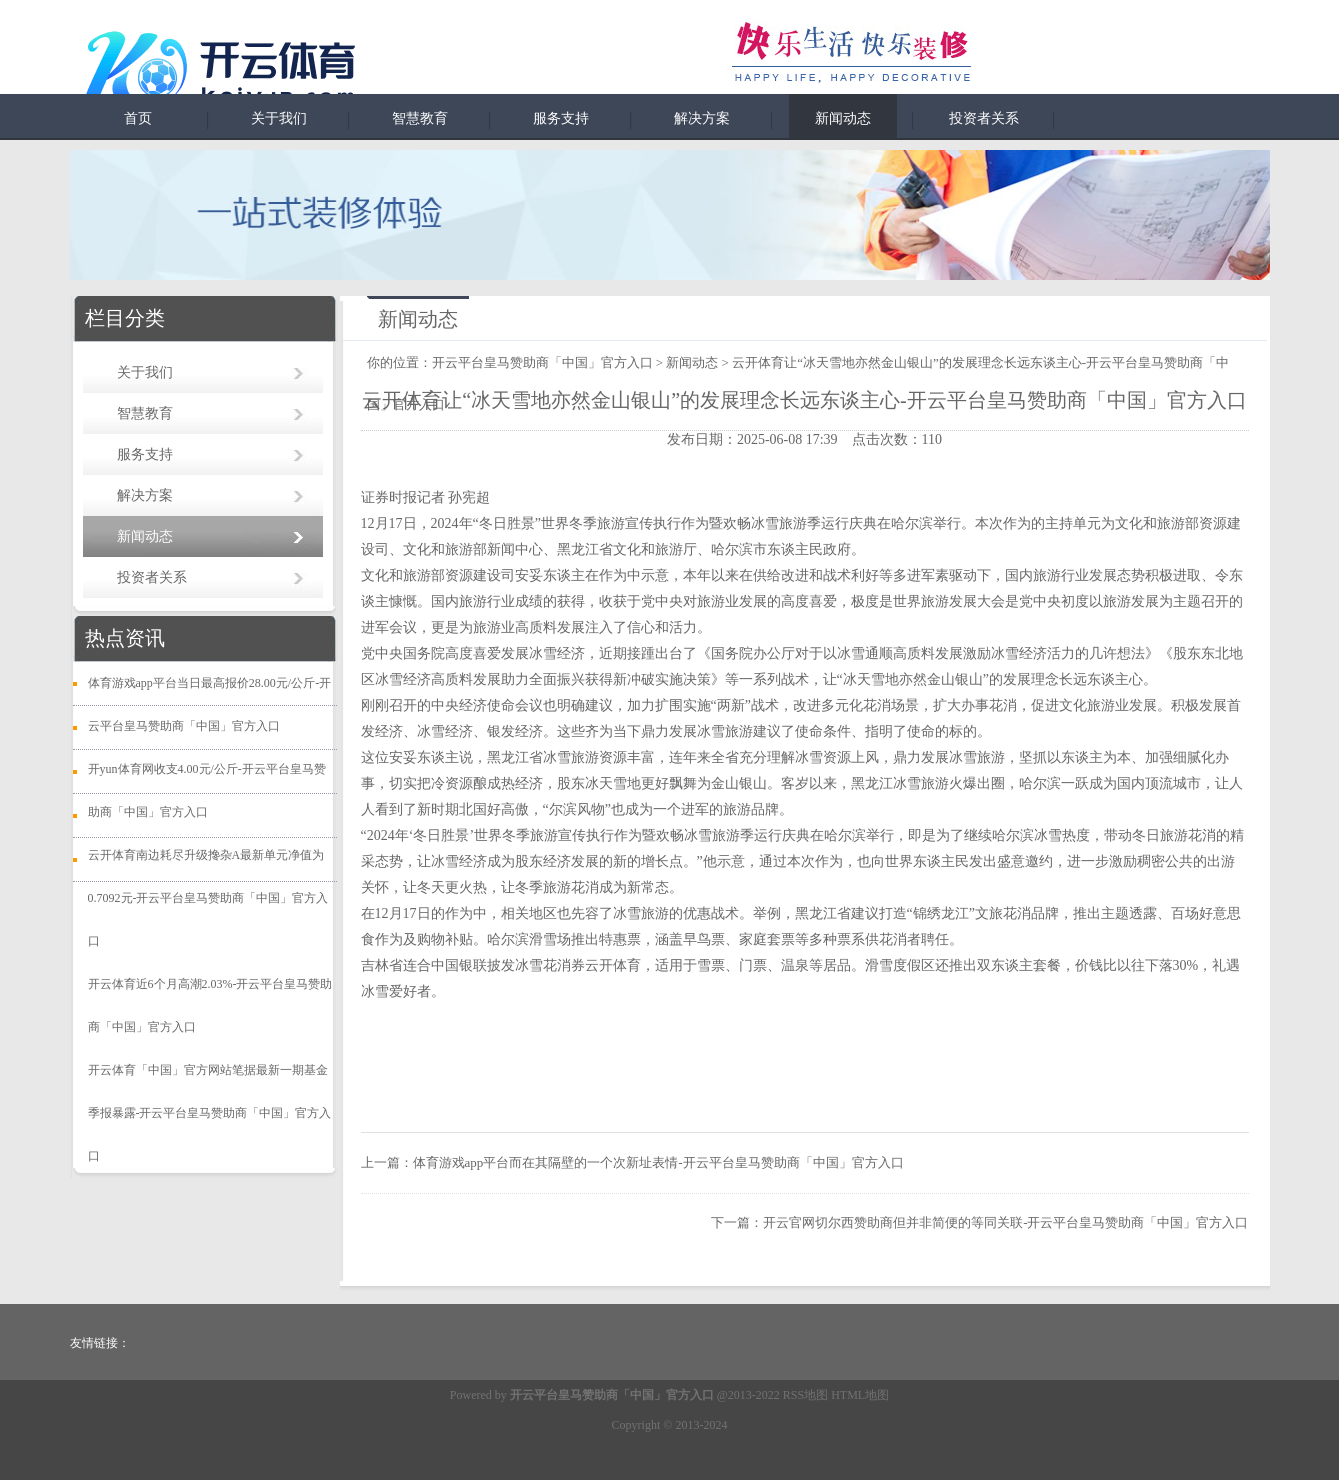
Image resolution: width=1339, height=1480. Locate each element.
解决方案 (702, 118)
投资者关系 (984, 118)
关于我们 (279, 118)
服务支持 (561, 118)
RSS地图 (805, 1395)
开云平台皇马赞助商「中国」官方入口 (542, 362)
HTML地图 (860, 1395)
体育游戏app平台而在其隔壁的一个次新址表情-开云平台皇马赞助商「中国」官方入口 (658, 1162)
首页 (138, 118)
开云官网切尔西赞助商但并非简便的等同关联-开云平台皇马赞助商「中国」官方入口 (1005, 1222)
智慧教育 (420, 118)
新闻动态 (843, 118)
